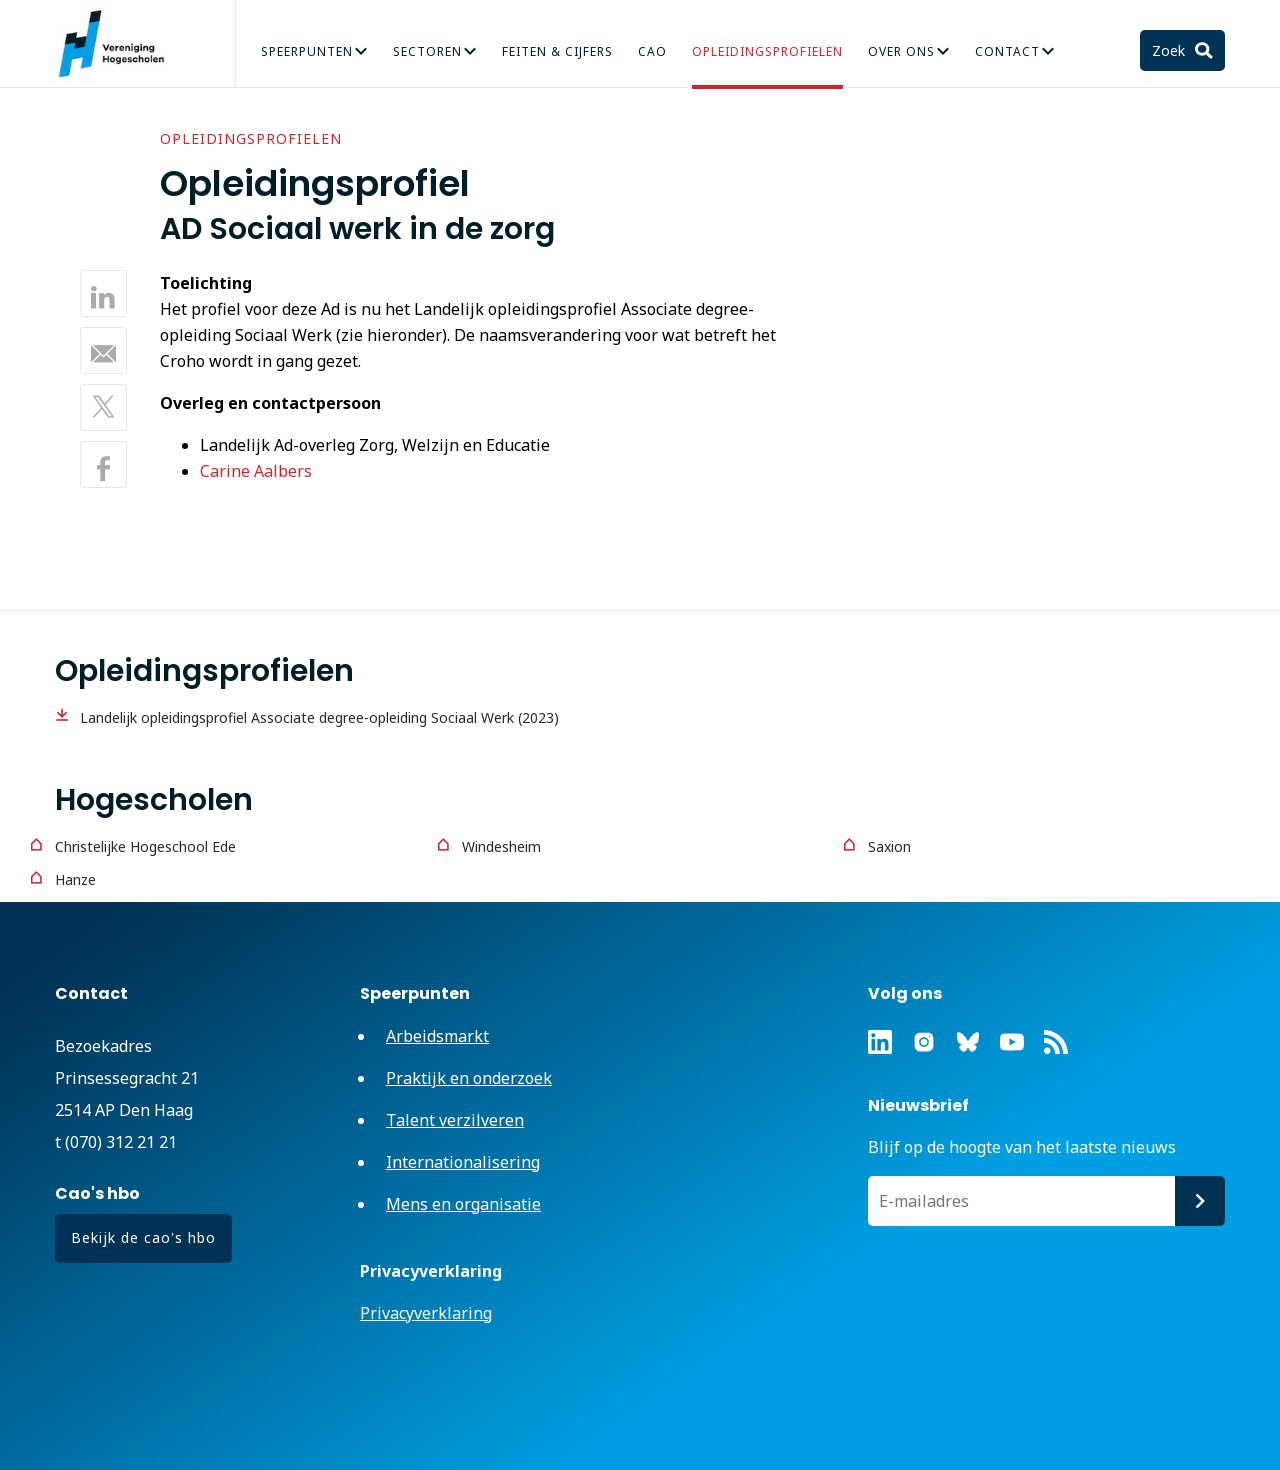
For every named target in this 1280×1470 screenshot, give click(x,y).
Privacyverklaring (426, 1313)
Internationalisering (463, 1162)
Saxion (889, 846)
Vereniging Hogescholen (120, 44)
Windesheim (501, 846)
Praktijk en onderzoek (469, 1078)
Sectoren (427, 51)
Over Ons (901, 51)
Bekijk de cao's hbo (143, 1237)
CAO (652, 51)
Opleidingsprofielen (767, 51)
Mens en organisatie (463, 1204)
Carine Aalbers (256, 471)
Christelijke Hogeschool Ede (145, 846)
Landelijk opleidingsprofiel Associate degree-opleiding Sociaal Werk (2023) (319, 717)
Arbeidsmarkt (437, 1036)
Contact (1007, 51)
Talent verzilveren (455, 1120)
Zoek (1170, 50)
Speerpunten (307, 51)
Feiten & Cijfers (557, 51)
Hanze (75, 879)
